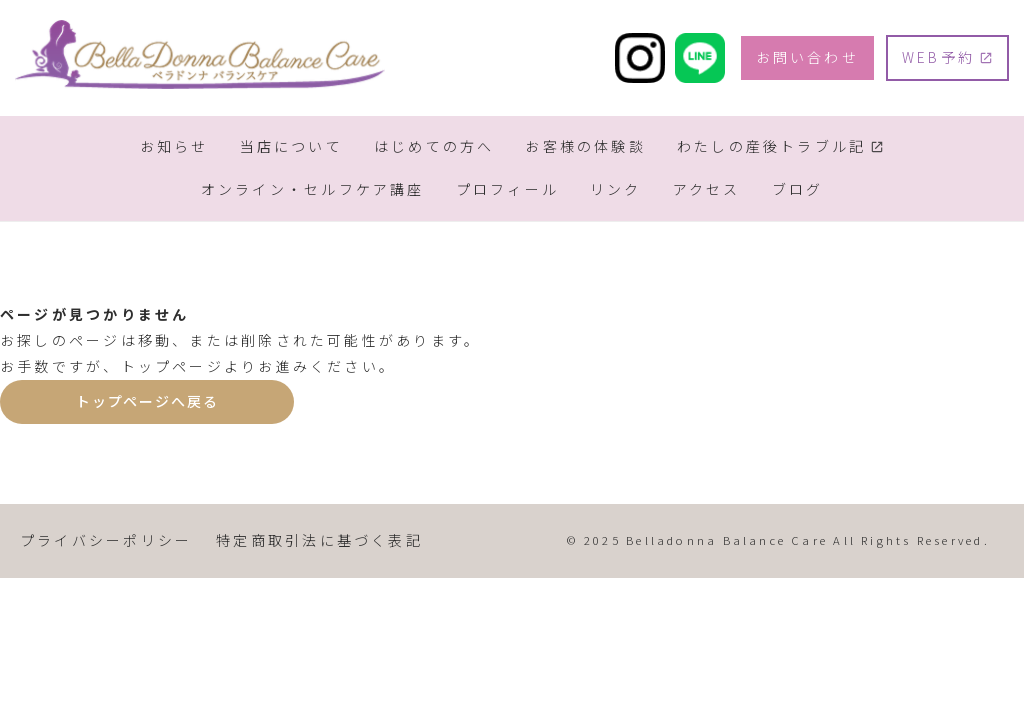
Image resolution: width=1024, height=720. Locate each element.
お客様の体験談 (585, 146)
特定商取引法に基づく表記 (319, 540)
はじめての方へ (434, 146)
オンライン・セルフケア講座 (313, 189)
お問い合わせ (807, 57)
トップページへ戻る (147, 401)
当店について (291, 146)
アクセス (707, 189)
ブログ (798, 189)
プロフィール (507, 189)
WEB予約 (938, 57)
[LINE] (700, 58)
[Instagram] (640, 58)
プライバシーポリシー (106, 540)
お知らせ (174, 146)
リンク (616, 189)
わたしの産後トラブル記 (771, 146)
